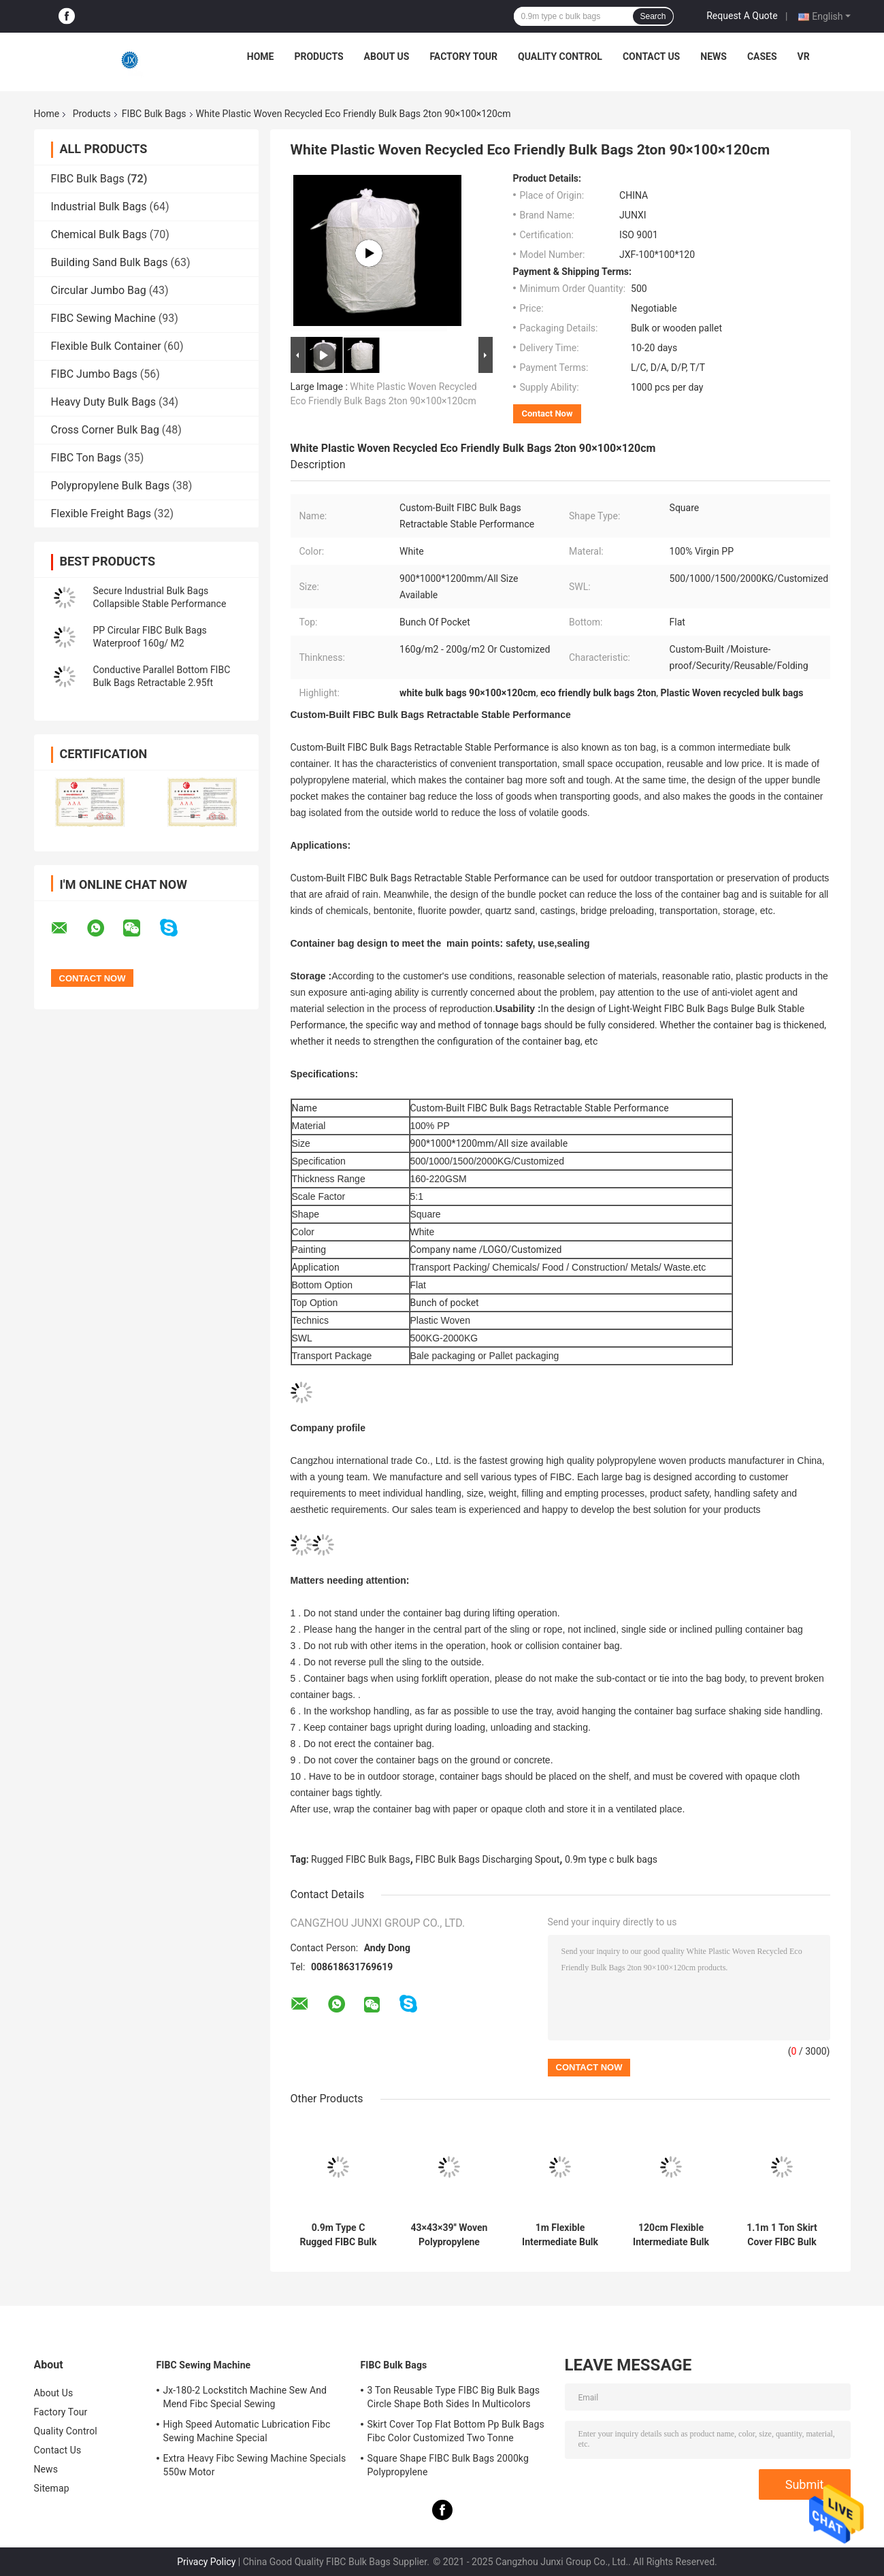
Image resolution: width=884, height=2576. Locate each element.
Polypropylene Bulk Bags (110, 485)
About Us (387, 56)
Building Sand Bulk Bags (109, 262)
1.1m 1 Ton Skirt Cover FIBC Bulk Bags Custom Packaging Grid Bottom (782, 2235)
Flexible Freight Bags (101, 513)
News (713, 56)
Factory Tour (463, 56)
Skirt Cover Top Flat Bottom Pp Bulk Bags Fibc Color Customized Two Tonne (455, 2431)
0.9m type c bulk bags (611, 1859)
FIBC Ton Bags (86, 457)
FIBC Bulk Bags (154, 113)
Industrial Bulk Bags (99, 206)
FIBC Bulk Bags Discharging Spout (487, 1859)
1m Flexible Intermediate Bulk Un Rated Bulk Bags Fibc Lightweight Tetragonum (560, 2235)
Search (653, 16)
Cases (762, 56)
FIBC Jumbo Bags (94, 374)
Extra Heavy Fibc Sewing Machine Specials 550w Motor (254, 2465)
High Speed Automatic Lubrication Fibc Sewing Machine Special (247, 2431)
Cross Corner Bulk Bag (105, 429)
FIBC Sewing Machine (103, 318)
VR (804, 56)
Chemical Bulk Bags (99, 234)
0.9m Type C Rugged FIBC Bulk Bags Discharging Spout (337, 2235)
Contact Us (651, 56)
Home (260, 56)
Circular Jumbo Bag (98, 290)
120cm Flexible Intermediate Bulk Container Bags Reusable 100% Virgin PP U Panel (671, 2235)
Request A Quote (741, 15)
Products (318, 56)
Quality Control (560, 56)
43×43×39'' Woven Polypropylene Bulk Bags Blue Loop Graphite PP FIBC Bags (449, 2235)
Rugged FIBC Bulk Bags (360, 1859)
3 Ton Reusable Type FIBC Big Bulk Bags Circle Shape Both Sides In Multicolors (453, 2397)
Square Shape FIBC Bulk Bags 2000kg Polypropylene (448, 2465)
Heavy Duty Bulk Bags (104, 401)
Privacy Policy (206, 2561)
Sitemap (51, 2488)
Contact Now (547, 413)
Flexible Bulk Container (106, 346)
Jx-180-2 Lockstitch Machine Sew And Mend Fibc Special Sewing (245, 2397)
